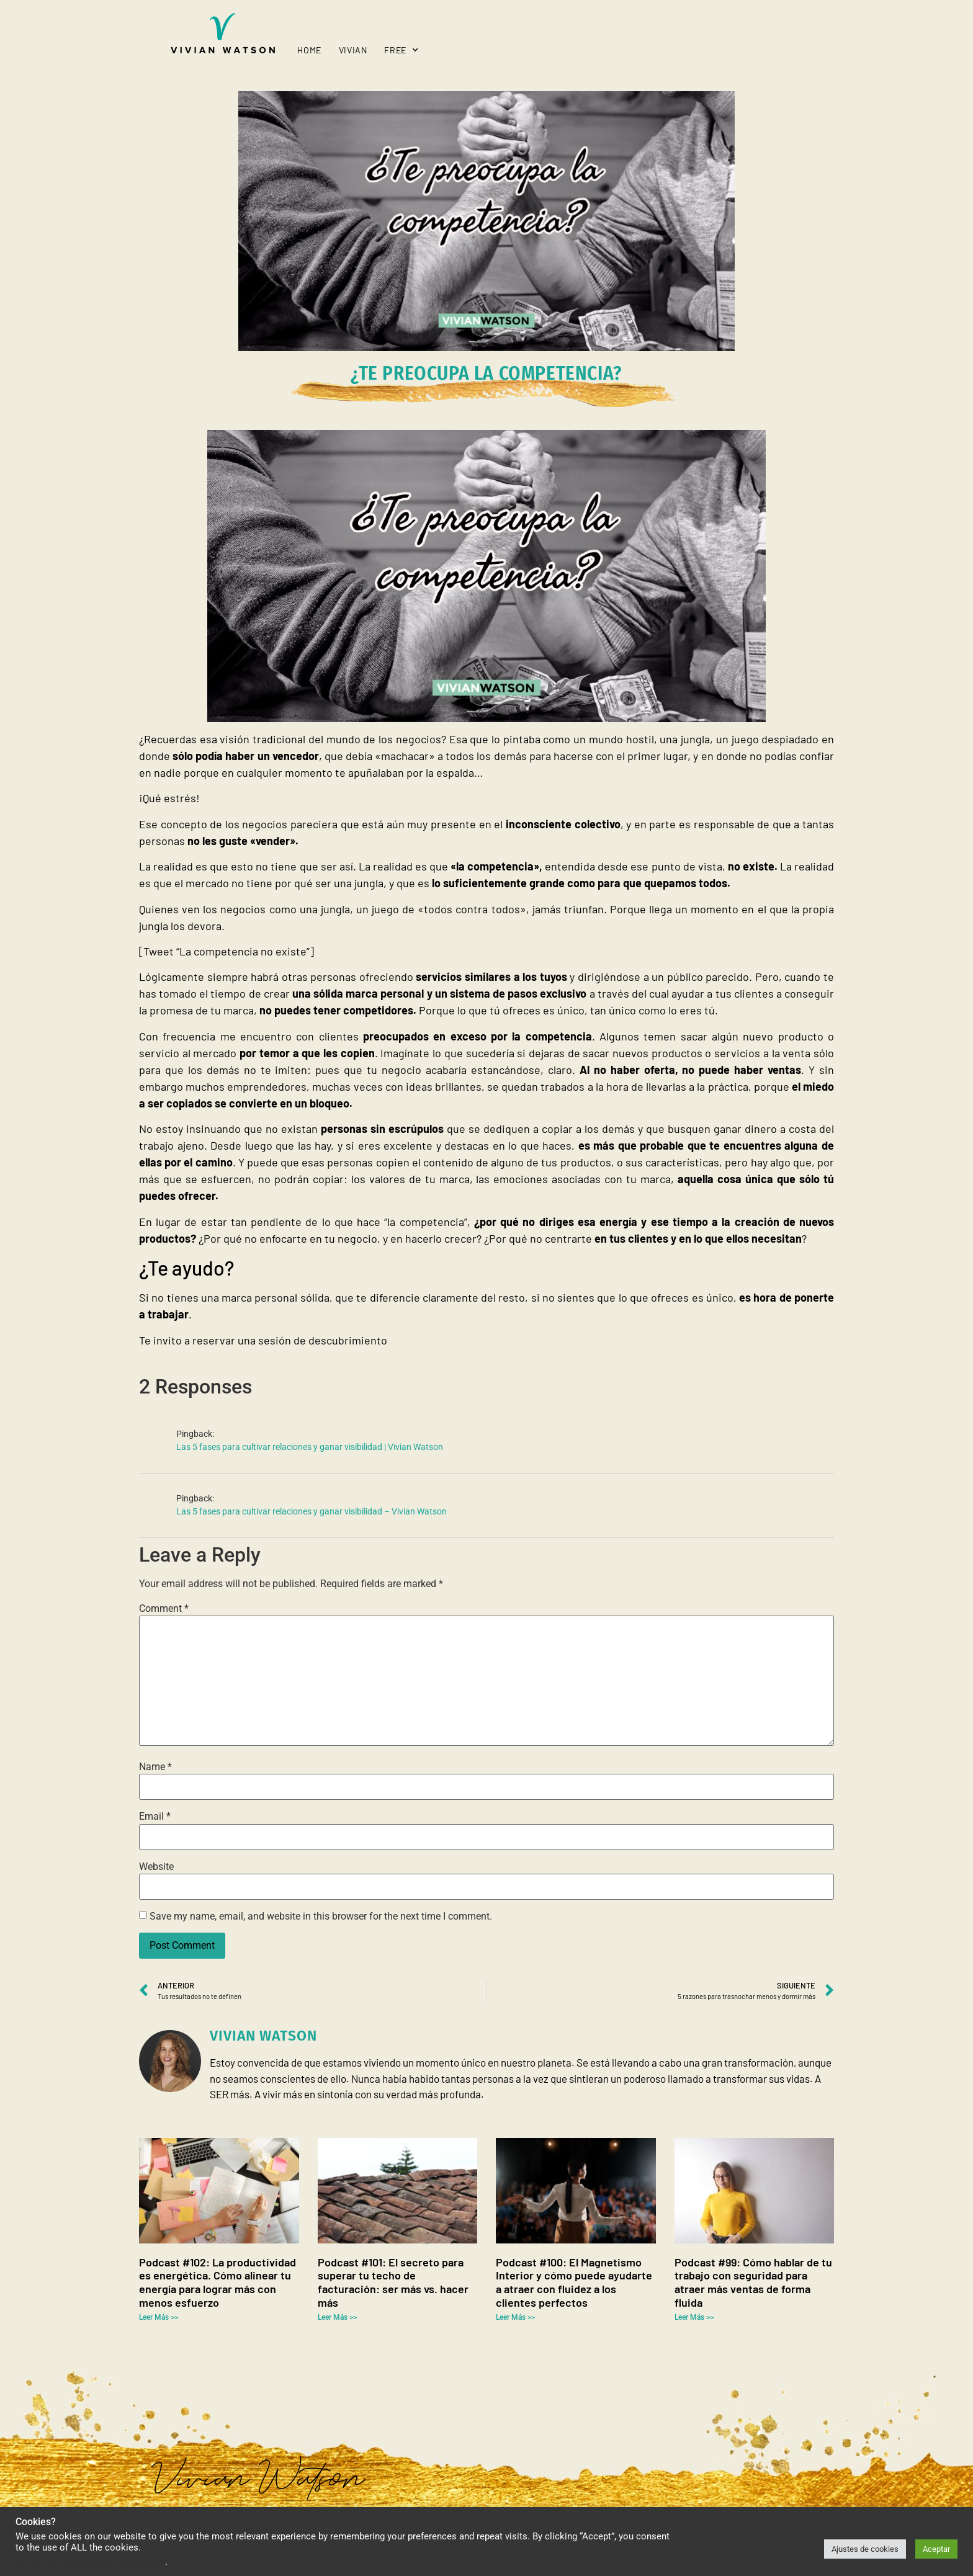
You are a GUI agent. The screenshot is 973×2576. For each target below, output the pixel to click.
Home (309, 50)
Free (401, 50)
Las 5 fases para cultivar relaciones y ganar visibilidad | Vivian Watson (309, 1447)
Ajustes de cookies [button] (865, 2549)
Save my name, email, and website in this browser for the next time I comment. (321, 1916)
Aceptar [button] (936, 2549)
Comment (164, 1609)
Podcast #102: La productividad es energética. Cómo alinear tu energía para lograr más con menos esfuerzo (217, 2282)
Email (155, 1817)
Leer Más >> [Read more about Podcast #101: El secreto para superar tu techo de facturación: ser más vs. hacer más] (337, 2317)
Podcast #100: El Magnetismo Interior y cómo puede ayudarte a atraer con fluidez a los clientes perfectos (574, 2282)
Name (155, 1767)
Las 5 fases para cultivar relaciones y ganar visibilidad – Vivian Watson (311, 1511)
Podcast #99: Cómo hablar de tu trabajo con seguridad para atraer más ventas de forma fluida (753, 2282)
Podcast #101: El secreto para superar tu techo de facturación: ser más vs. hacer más (393, 2282)
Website (156, 1867)
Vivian (353, 50)
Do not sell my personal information (90, 2561)
